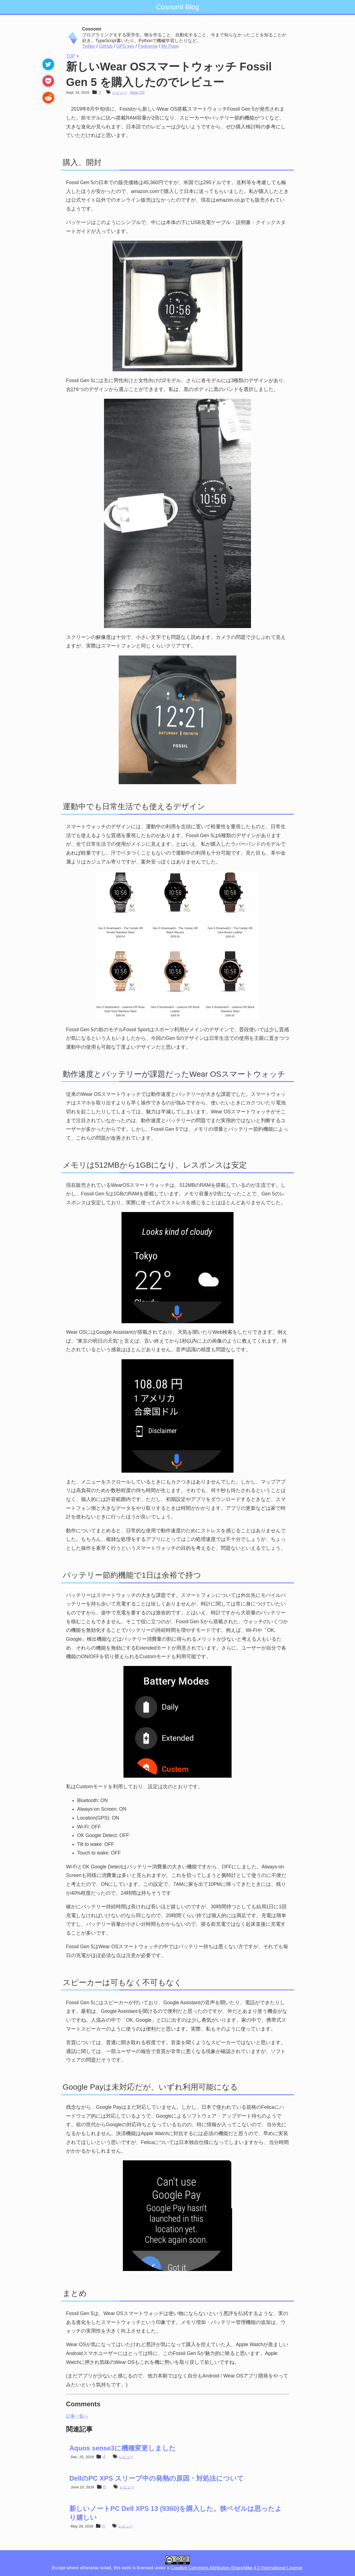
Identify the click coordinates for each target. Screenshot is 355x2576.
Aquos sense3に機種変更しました (122, 2448)
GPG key (125, 46)
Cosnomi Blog (177, 7)
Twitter (88, 46)
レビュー (119, 92)
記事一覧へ (77, 2416)
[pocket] (46, 81)
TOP (70, 56)
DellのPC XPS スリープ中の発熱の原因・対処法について (156, 2478)
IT (100, 92)
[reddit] (46, 98)
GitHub (106, 46)
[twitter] (46, 65)
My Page (170, 46)
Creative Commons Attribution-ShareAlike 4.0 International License (236, 2567)
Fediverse (148, 46)
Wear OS (137, 92)
